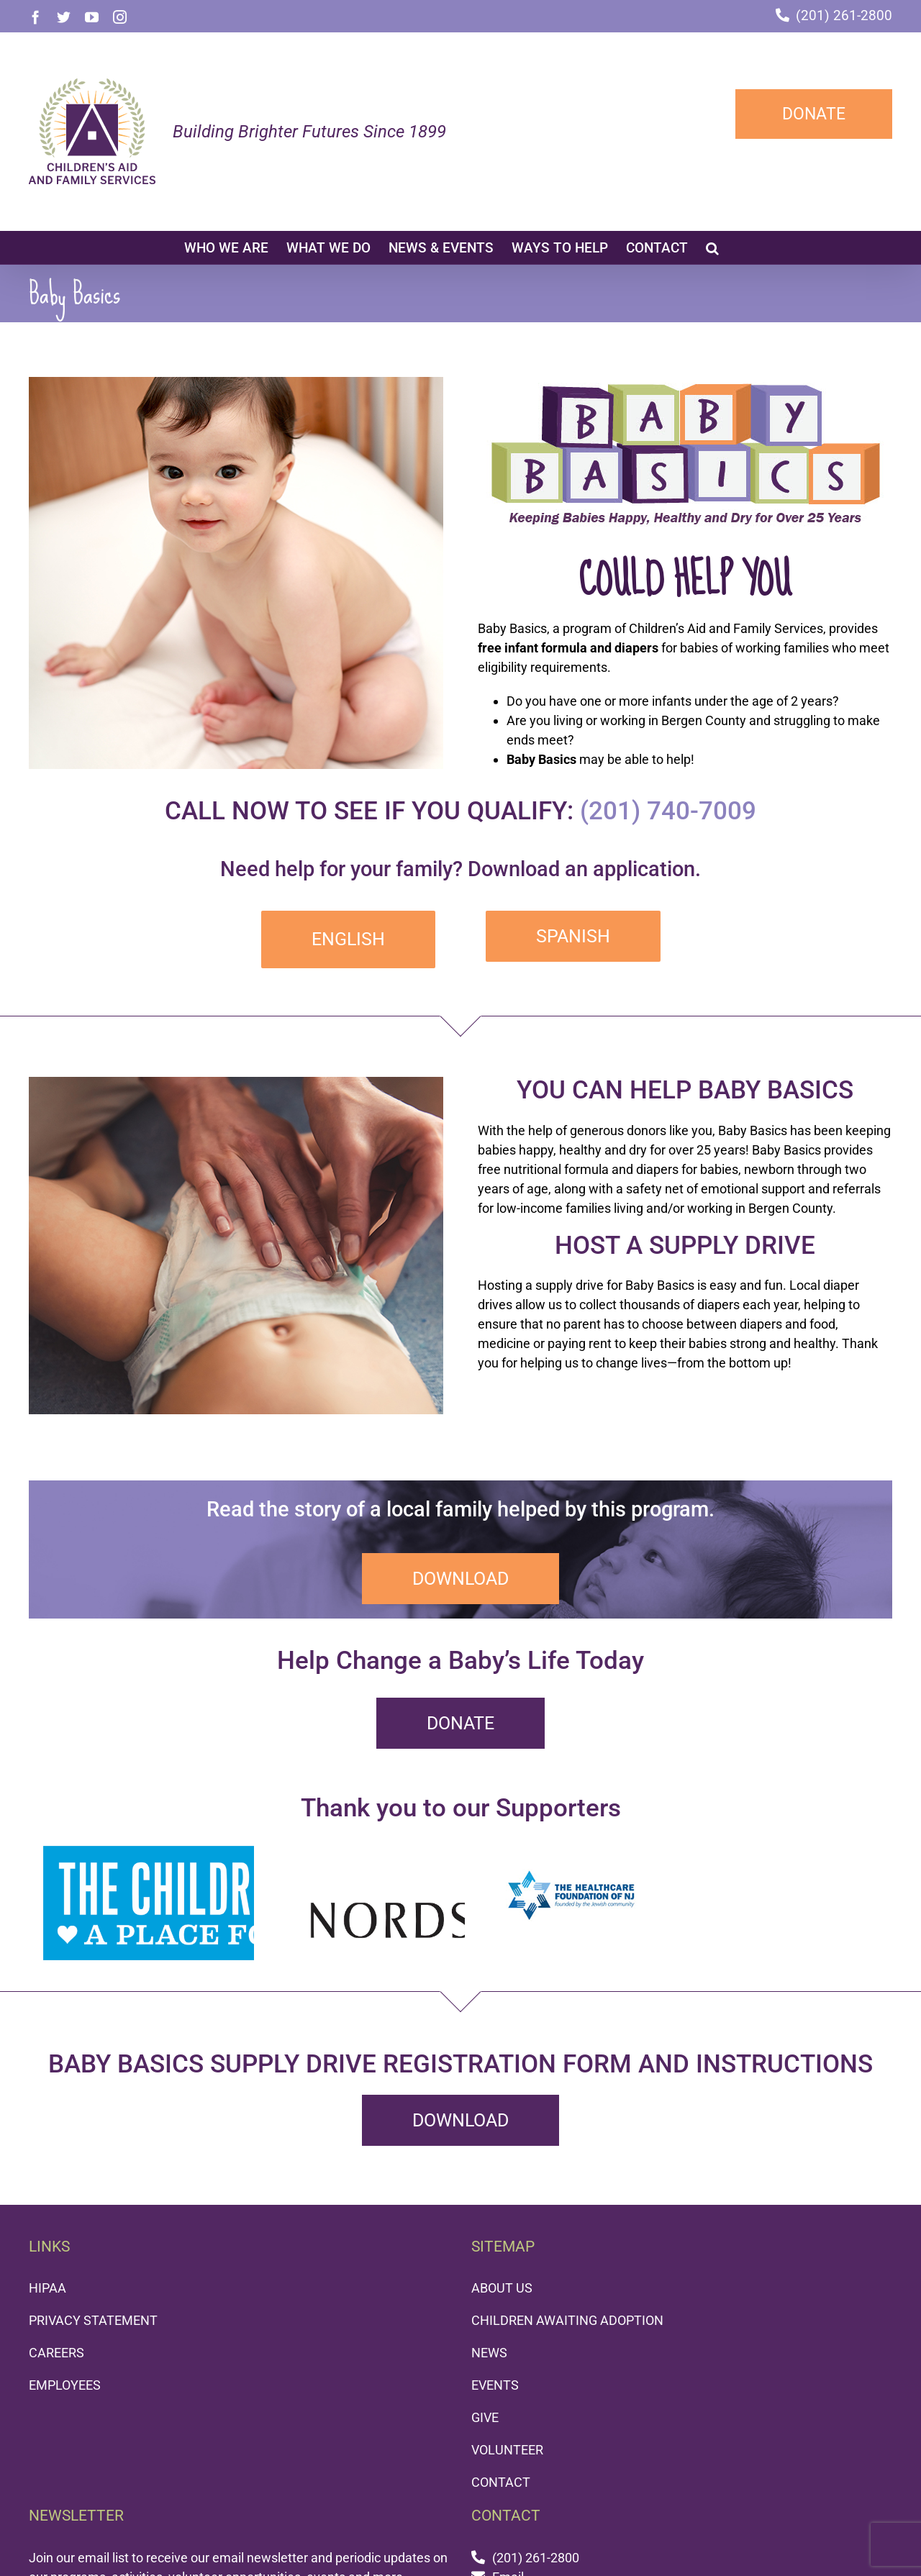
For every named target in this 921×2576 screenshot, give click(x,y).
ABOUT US (501, 2287)
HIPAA (47, 2287)
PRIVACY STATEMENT (93, 2320)
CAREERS (56, 2352)
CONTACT (500, 2482)
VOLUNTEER (507, 2449)
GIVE (485, 2417)
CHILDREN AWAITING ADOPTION (567, 2320)
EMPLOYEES (65, 2385)
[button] (712, 247)
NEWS (489, 2352)
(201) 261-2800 (844, 15)
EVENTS (495, 2385)
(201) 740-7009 (668, 811)
